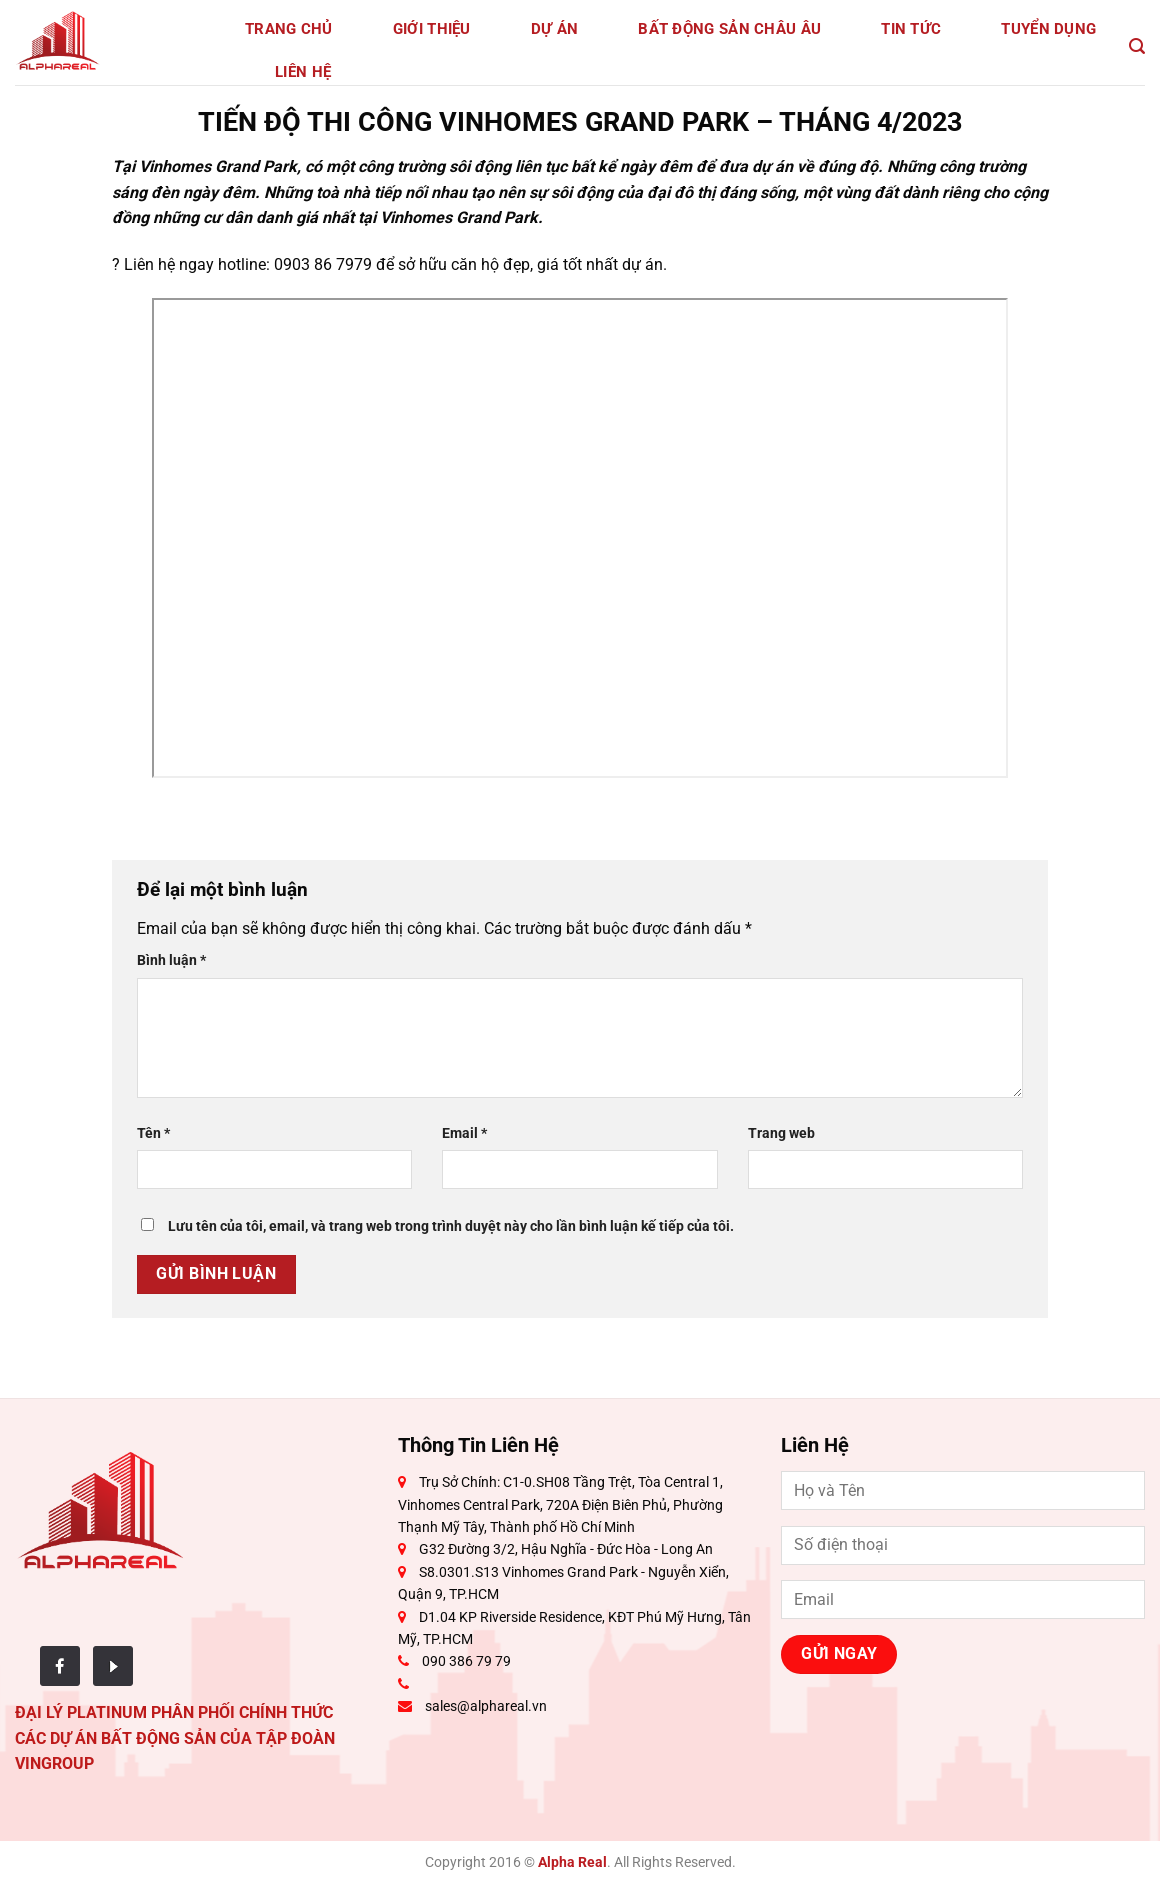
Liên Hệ (303, 72)
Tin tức (911, 29)
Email (464, 1133)
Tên (153, 1133)
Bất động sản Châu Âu (729, 29)
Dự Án (555, 29)
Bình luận (171, 960)
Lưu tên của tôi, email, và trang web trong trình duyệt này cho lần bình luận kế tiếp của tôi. (451, 1226)
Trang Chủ (289, 29)
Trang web (781, 1133)
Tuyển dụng (1048, 29)
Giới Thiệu (432, 29)
